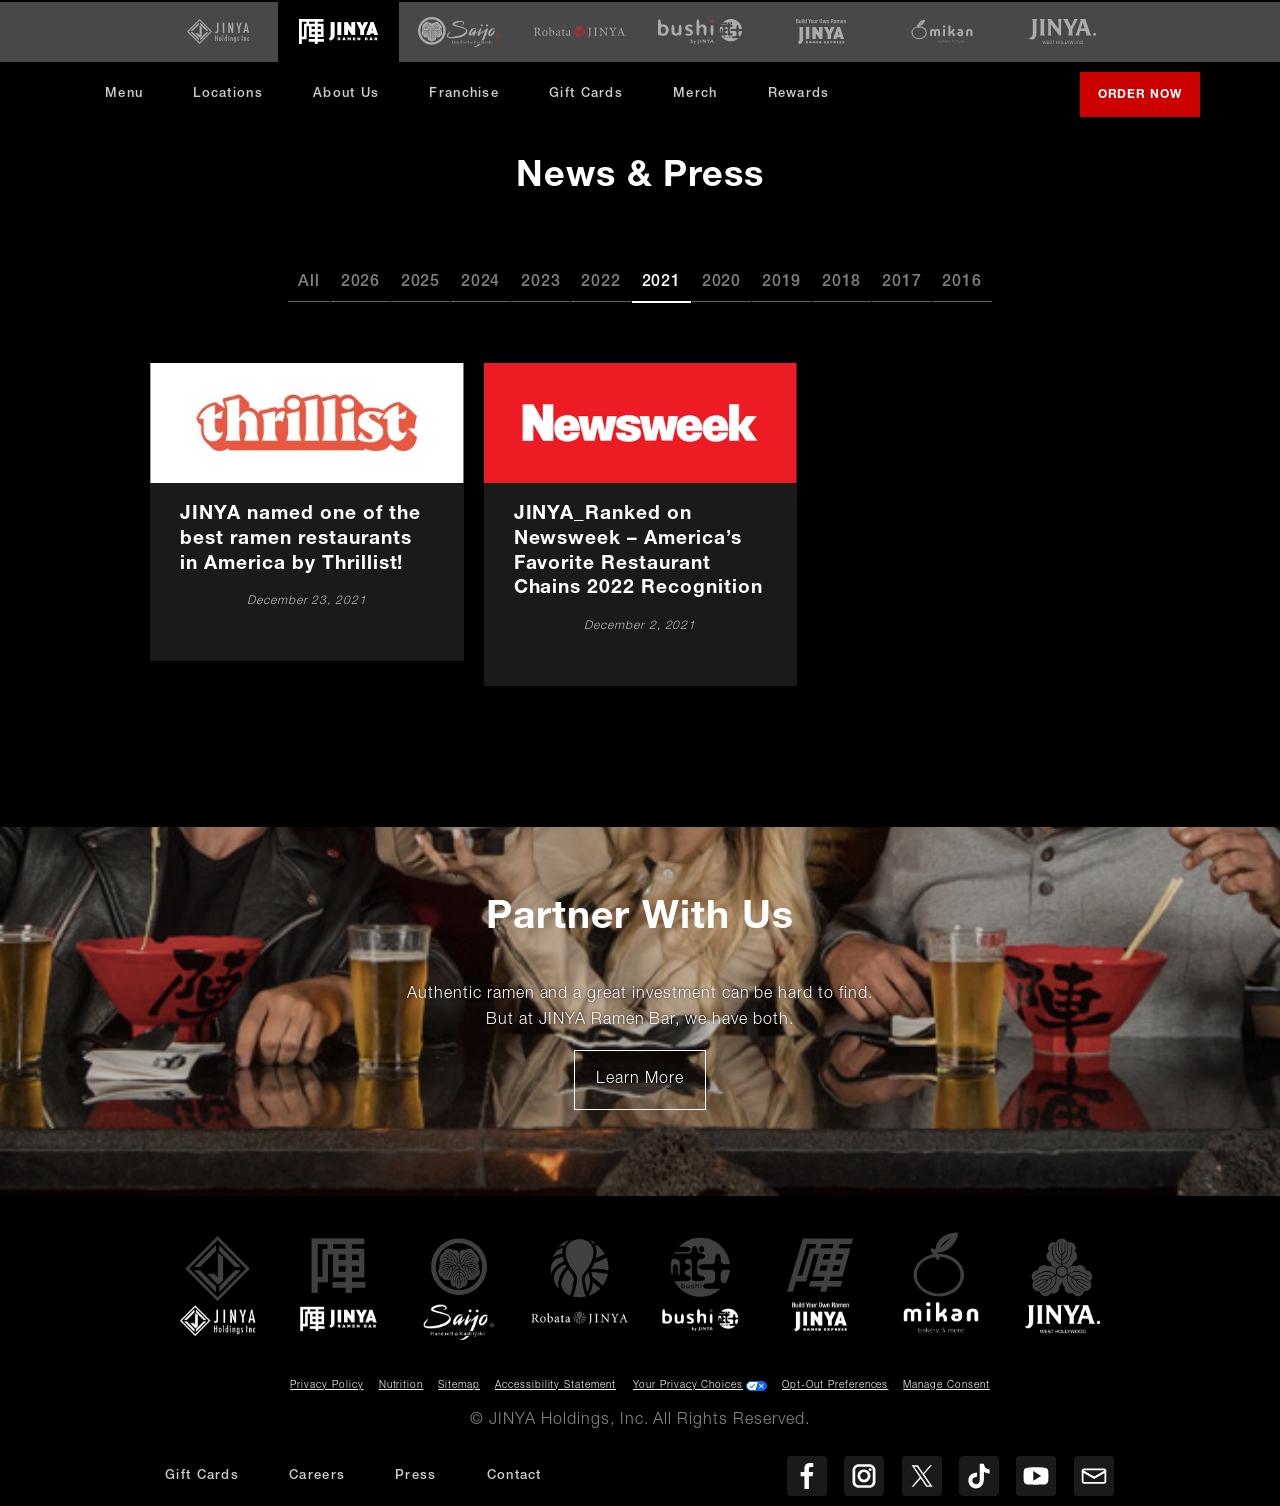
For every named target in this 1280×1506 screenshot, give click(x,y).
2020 (721, 281)
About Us (346, 92)
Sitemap (459, 1384)
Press (416, 1476)
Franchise (464, 92)
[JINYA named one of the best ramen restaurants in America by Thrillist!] (307, 510)
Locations (228, 92)
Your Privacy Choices (688, 1384)
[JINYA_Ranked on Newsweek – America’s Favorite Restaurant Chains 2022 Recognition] (640, 523)
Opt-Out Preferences (835, 1384)
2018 (841, 281)
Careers (317, 1476)
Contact (514, 1476)
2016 (961, 281)
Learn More (650, 1085)
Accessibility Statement (555, 1384)
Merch (703, 99)
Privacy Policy (326, 1384)
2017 (901, 281)
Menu (124, 92)
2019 (781, 281)
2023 (540, 281)
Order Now (1148, 101)
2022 (600, 281)
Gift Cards (586, 92)
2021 (661, 281)
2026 (360, 281)
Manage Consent (946, 1384)
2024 (480, 281)
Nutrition (401, 1384)
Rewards (799, 92)
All (308, 281)
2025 (420, 281)
